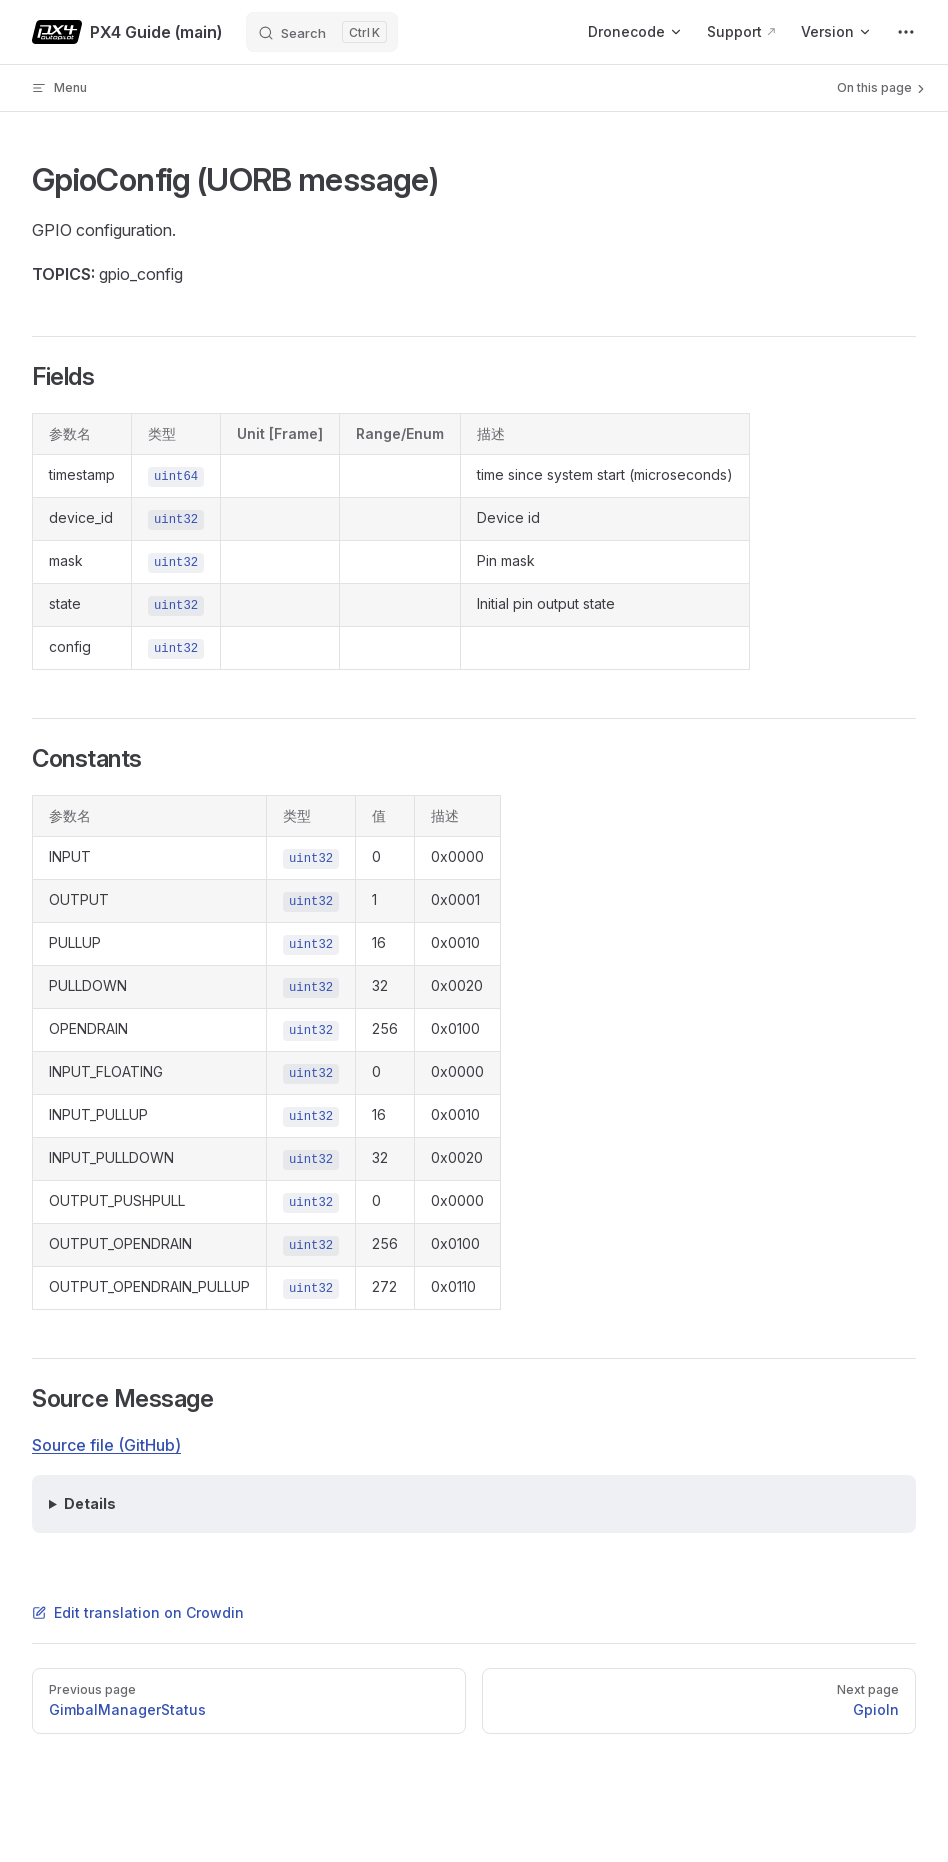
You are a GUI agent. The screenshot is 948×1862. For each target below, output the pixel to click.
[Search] (322, 32)
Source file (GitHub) (106, 1445)
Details (90, 1503)
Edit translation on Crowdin (138, 1612)
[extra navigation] (906, 32)
